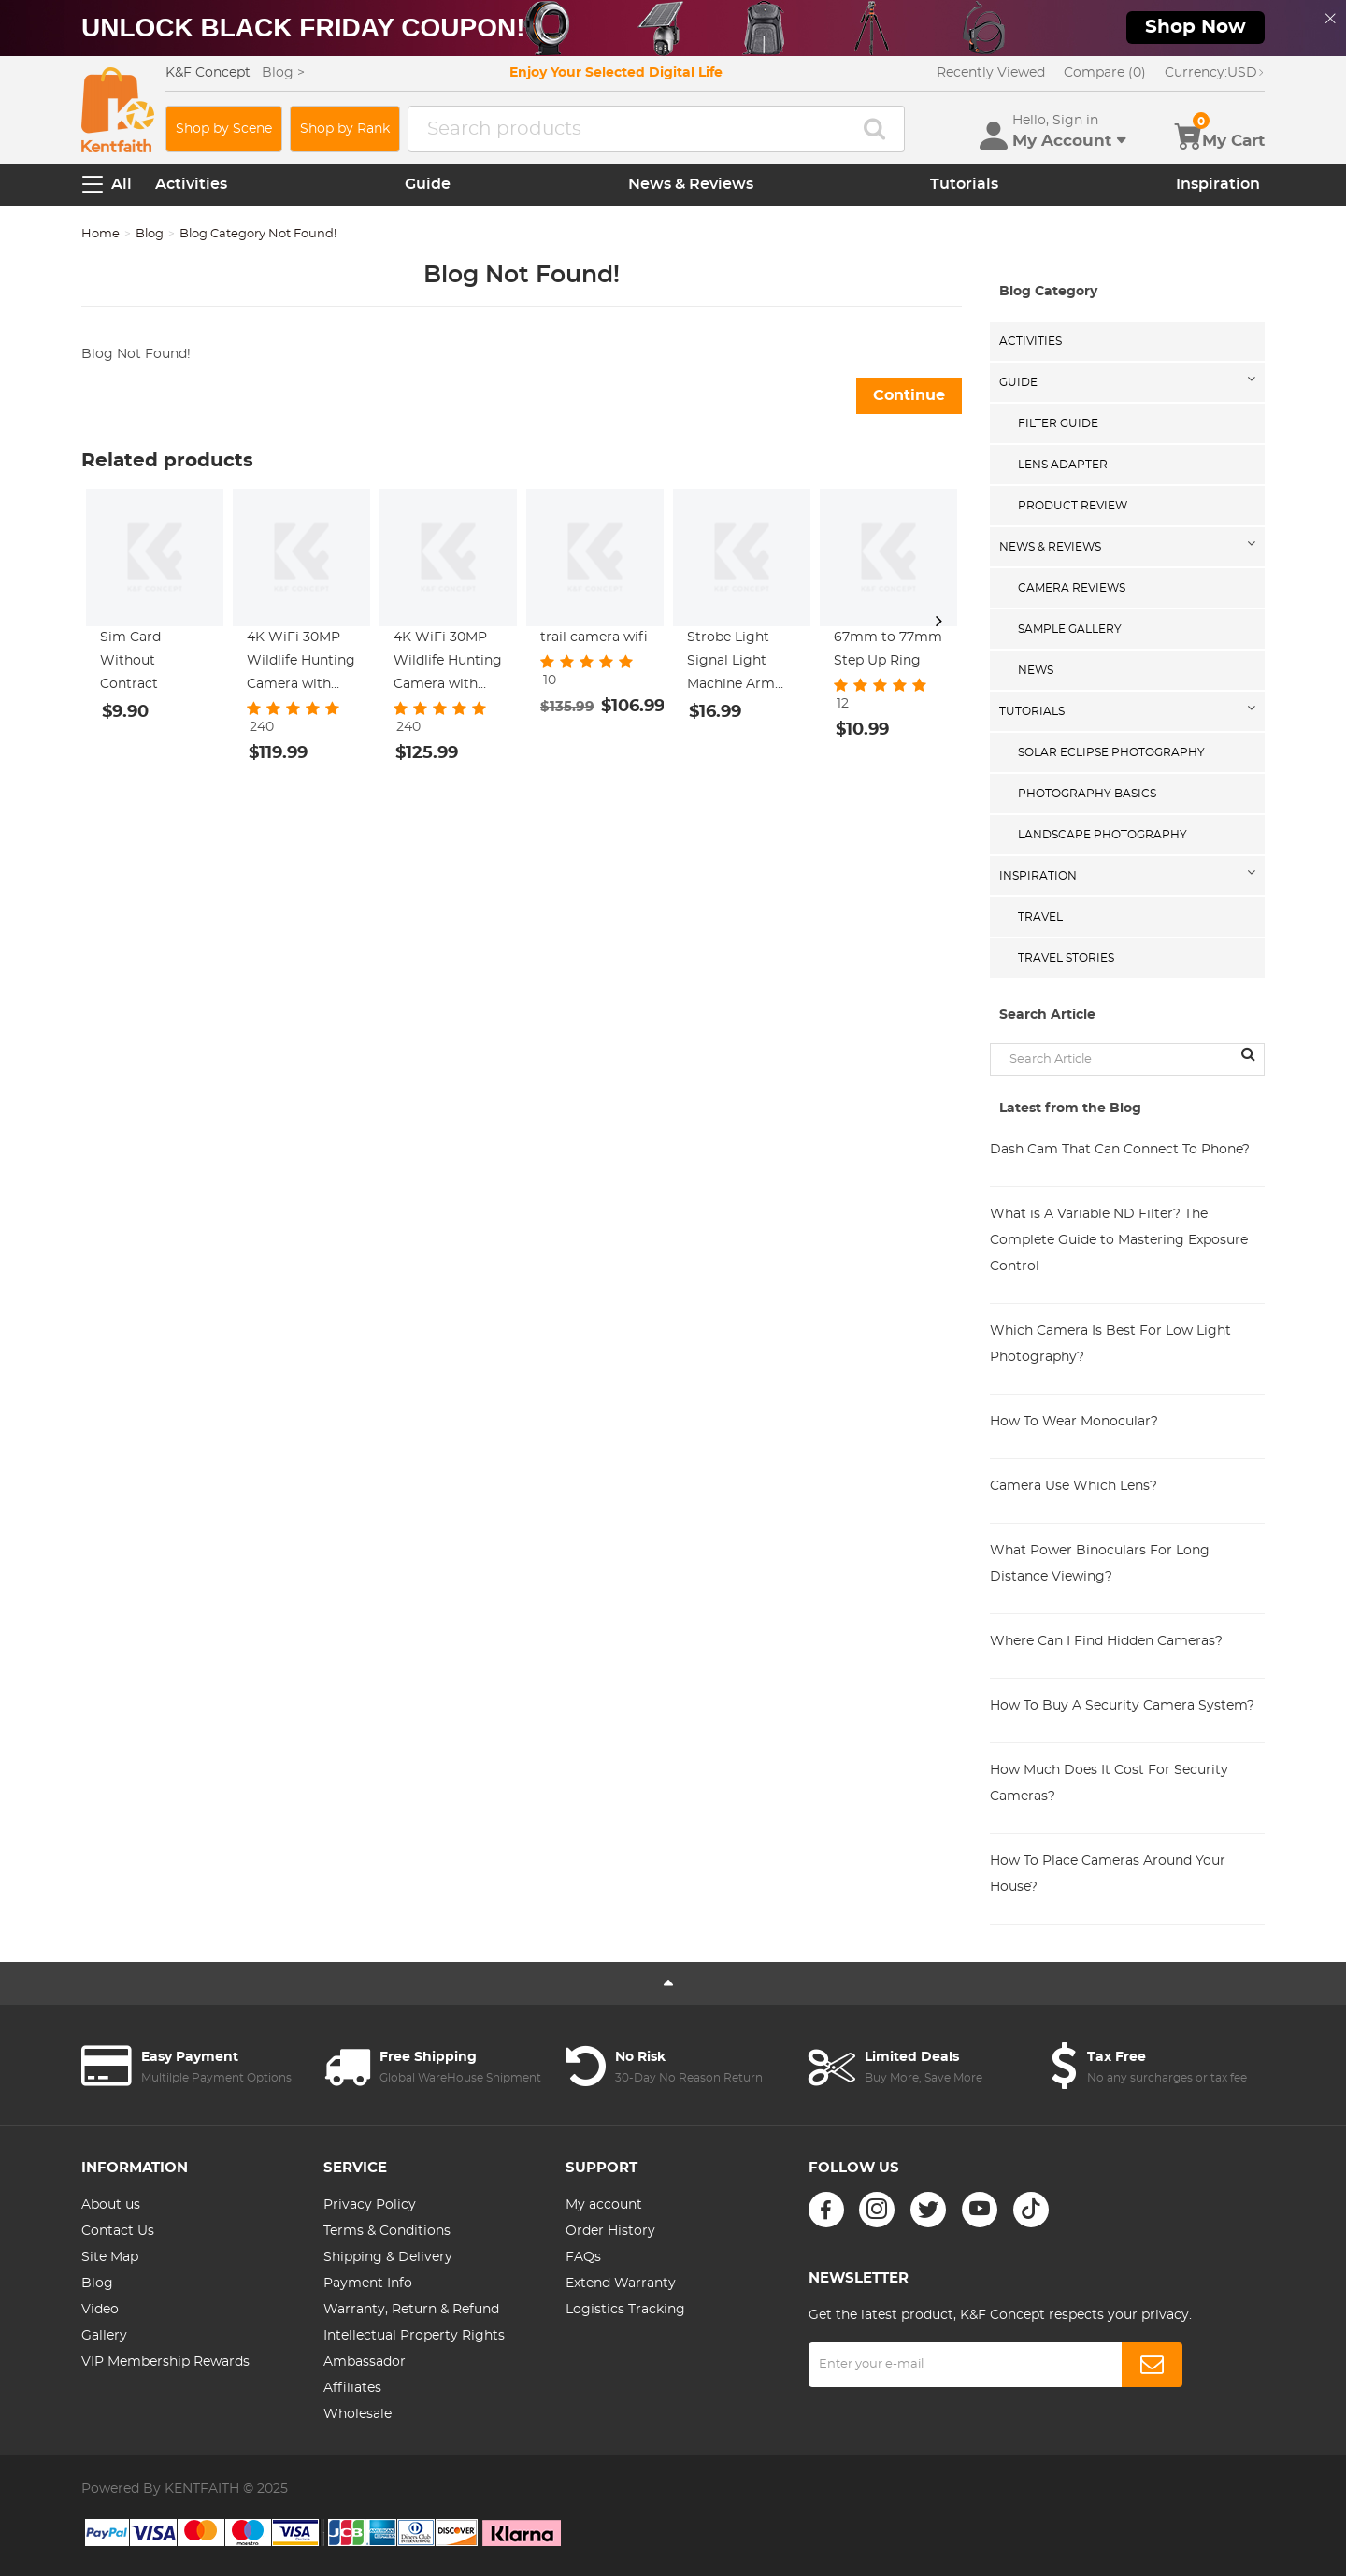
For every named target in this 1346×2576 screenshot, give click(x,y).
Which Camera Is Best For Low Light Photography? (1110, 1344)
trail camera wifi (594, 637)
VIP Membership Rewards (165, 2361)
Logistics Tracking (625, 2309)
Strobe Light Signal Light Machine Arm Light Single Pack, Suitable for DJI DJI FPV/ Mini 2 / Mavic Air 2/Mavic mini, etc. (741, 663)
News (1035, 670)
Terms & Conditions (387, 2231)
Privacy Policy (369, 2204)
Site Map (109, 2257)
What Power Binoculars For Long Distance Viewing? (1100, 1563)
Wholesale (357, 2414)
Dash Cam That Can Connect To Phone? (1120, 1149)
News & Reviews (690, 184)
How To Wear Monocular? (1074, 1421)
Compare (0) (1105, 72)
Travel (1040, 917)
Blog (150, 234)
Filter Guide (1058, 423)
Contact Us (117, 2231)
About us (110, 2204)
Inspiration (1218, 184)
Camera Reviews (1071, 588)
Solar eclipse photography (1111, 752)
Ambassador (364, 2361)
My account (604, 2204)
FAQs (583, 2257)
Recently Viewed (991, 72)
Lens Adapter (1063, 464)
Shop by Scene (224, 129)
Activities (191, 184)
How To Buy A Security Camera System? (1122, 1705)
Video (100, 2309)
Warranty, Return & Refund (411, 2309)
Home (100, 234)
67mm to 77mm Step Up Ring (888, 649)
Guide (428, 184)
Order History (610, 2231)
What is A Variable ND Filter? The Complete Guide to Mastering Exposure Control (1119, 1240)
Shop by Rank (345, 129)
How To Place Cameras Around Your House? (1107, 1874)
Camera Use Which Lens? (1073, 1486)
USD (1215, 73)
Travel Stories (1066, 958)
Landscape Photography (1102, 834)
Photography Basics (1087, 793)
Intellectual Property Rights (414, 2335)
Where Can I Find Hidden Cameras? (1106, 1641)
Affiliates (352, 2388)
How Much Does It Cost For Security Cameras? (1109, 1783)
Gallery (104, 2335)
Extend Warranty (621, 2283)
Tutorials (964, 184)
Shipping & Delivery (387, 2257)
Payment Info (367, 2283)
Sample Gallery (1070, 629)
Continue (909, 395)
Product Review (1072, 505)
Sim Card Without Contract (130, 661)
